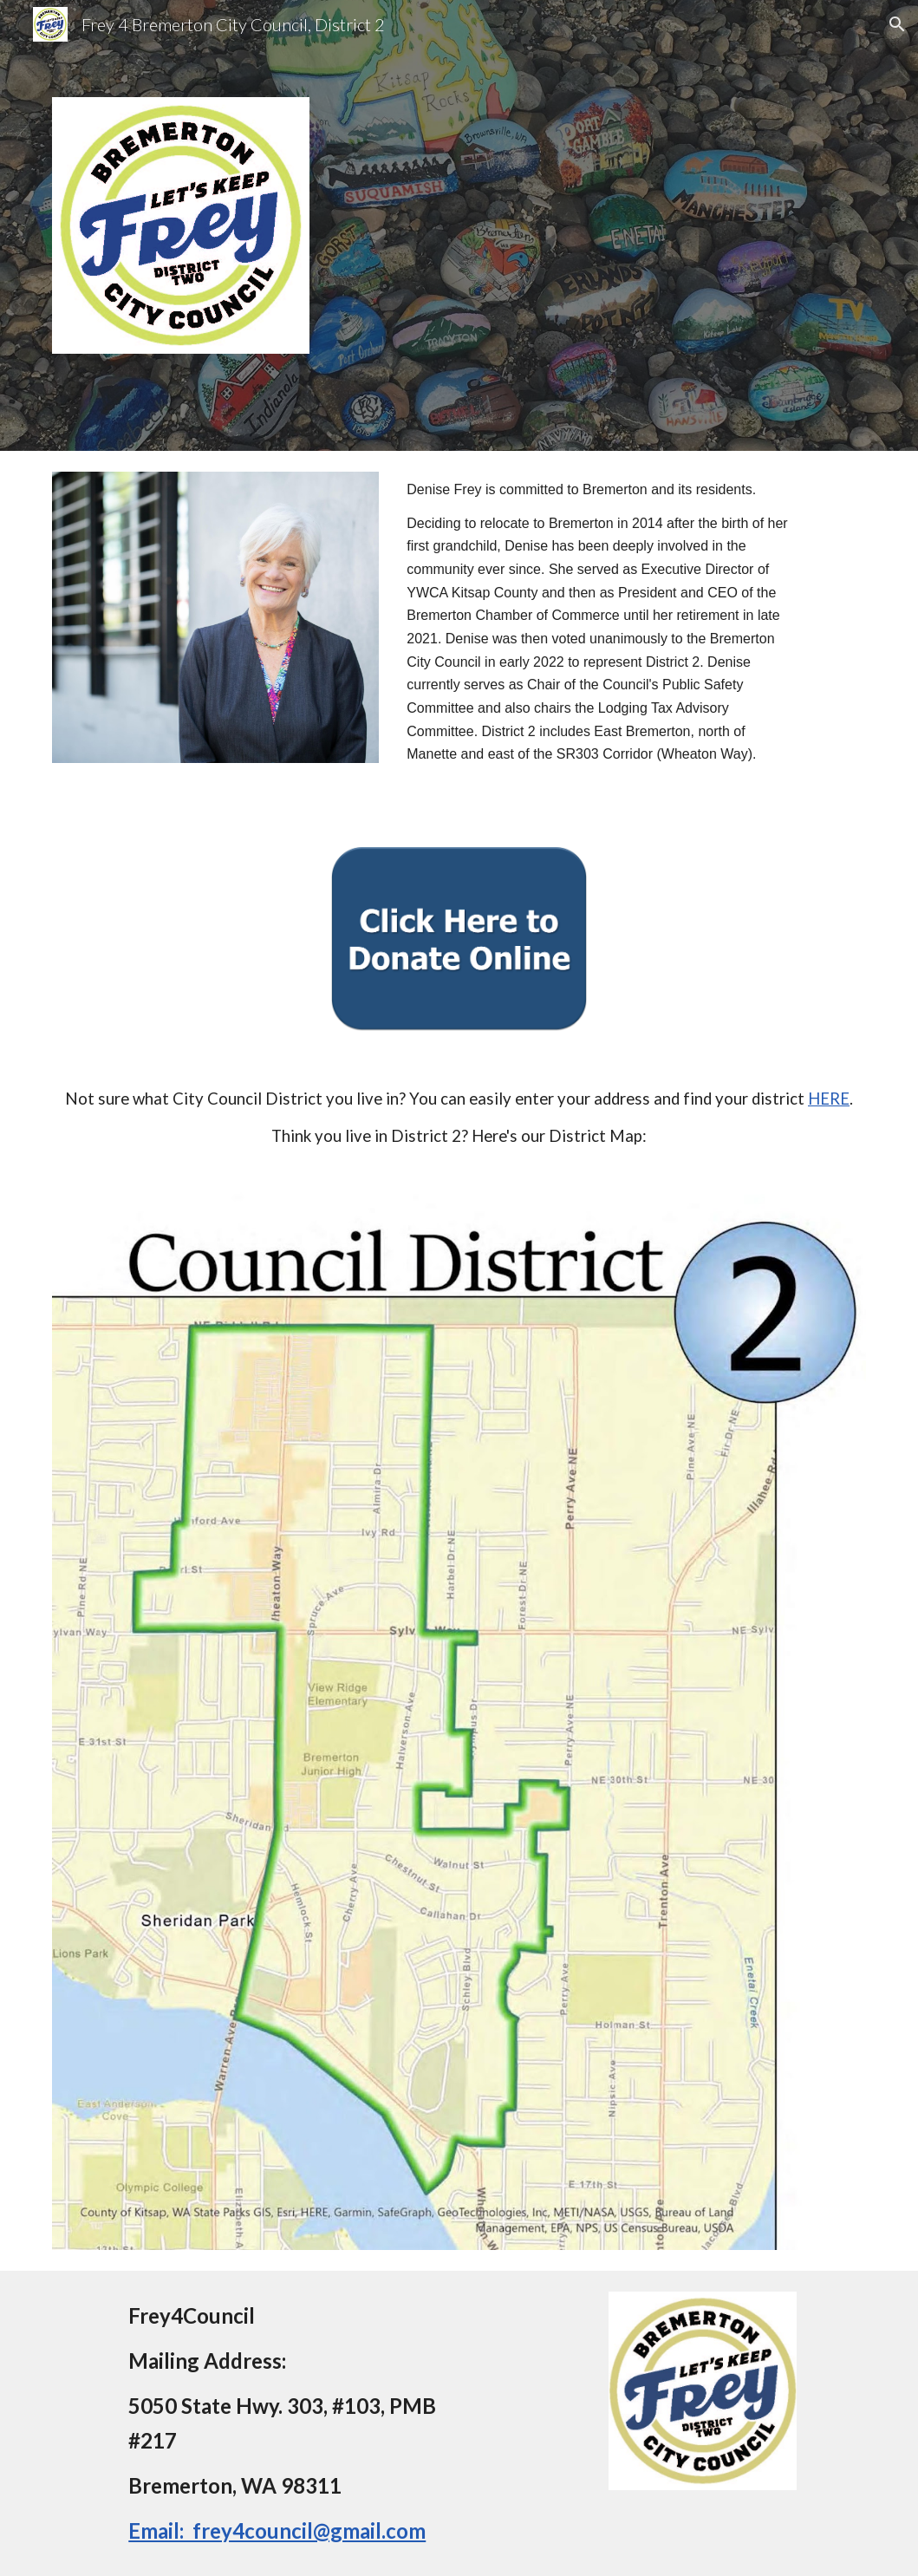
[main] (598, 638)
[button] (897, 24)
